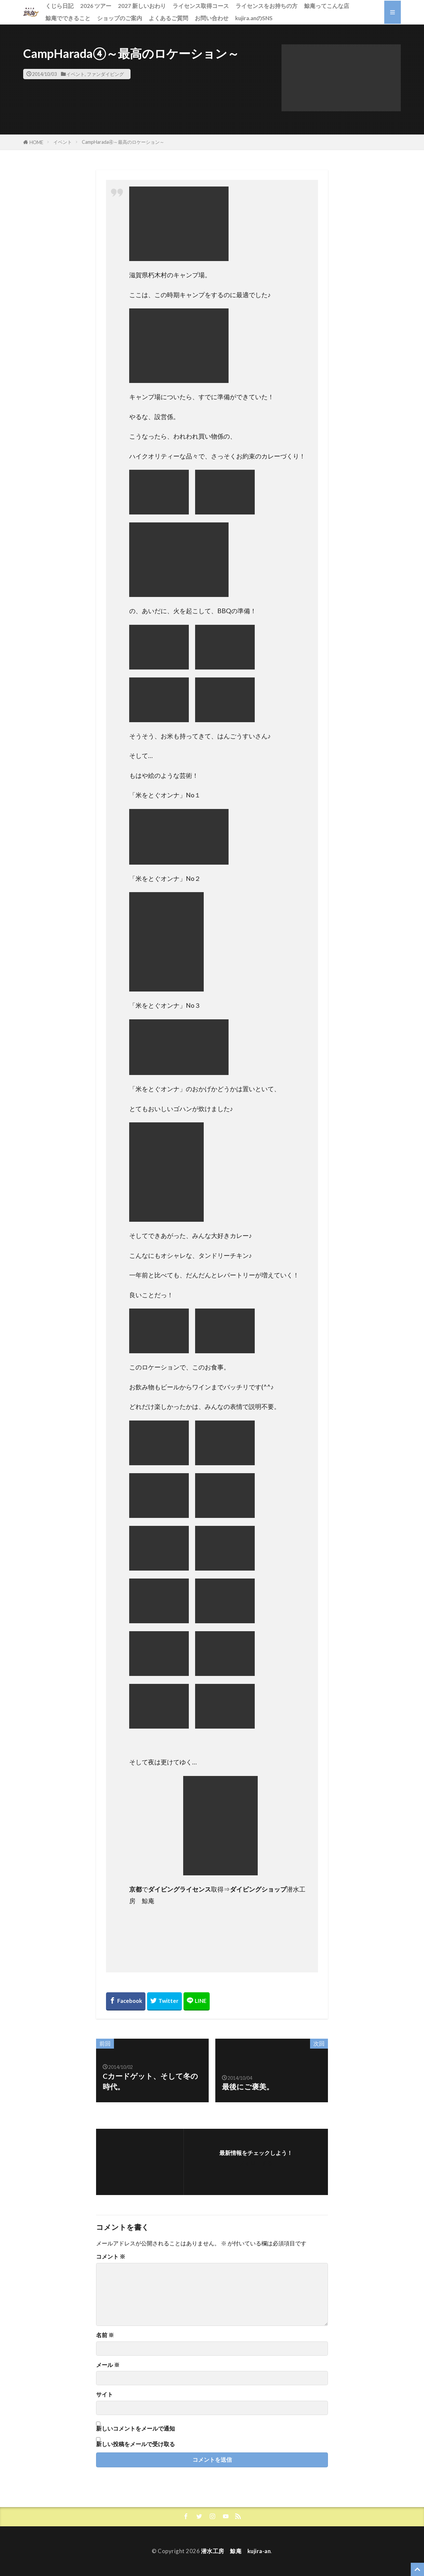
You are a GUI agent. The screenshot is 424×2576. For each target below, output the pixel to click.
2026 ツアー (95, 5)
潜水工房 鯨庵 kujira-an (236, 2551)
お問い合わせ (212, 18)
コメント (110, 2257)
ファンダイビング (105, 74)
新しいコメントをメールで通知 (135, 2428)
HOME (36, 142)
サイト (104, 2394)
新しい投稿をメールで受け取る (135, 2444)
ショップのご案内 (119, 18)
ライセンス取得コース (201, 5)
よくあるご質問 (168, 18)
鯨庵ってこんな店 (326, 5)
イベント (75, 74)
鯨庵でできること (67, 18)
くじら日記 (59, 5)
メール (108, 2365)
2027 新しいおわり (142, 5)
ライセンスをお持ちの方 (266, 5)
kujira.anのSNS (254, 18)
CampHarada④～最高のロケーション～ (123, 142)
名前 (105, 2335)
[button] (341, 78)
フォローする (256, 2162)
